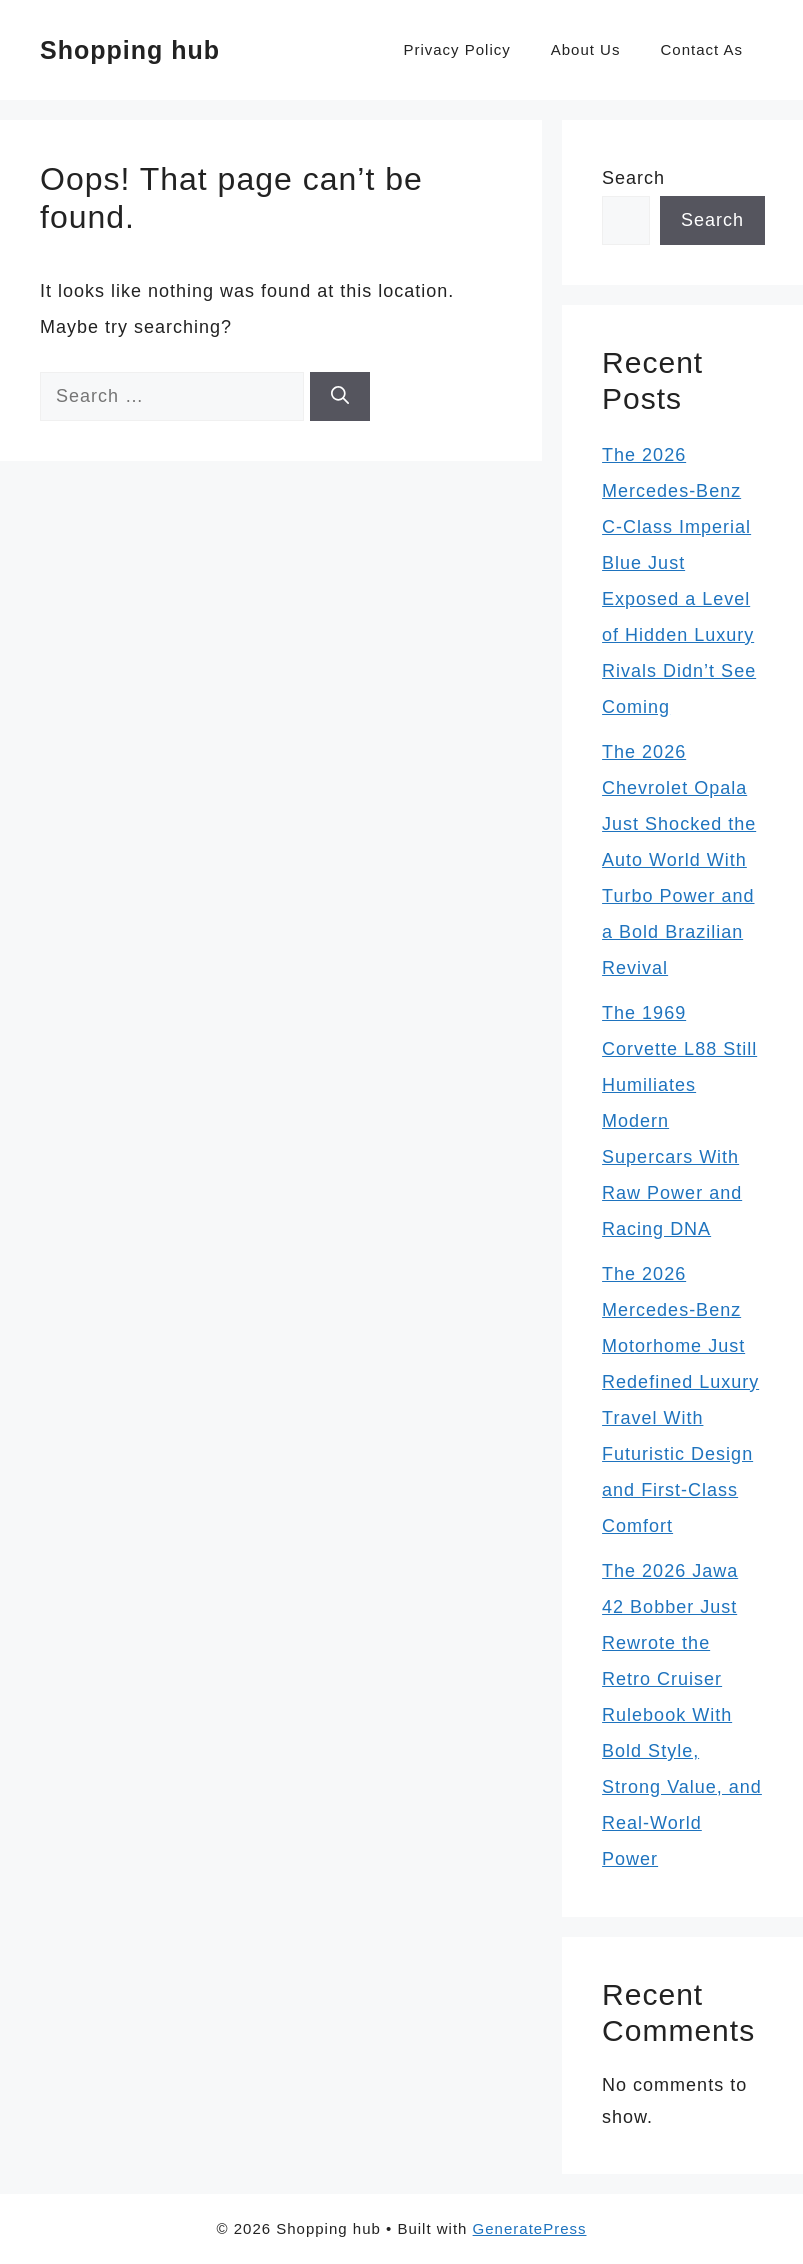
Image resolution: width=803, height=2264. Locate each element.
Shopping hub (130, 50)
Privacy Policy (456, 49)
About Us (586, 49)
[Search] (340, 396)
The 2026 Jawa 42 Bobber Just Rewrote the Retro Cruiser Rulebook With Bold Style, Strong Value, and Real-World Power (682, 1715)
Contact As (701, 49)
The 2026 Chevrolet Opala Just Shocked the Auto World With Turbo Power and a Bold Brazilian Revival (679, 860)
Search (633, 178)
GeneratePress (530, 2228)
